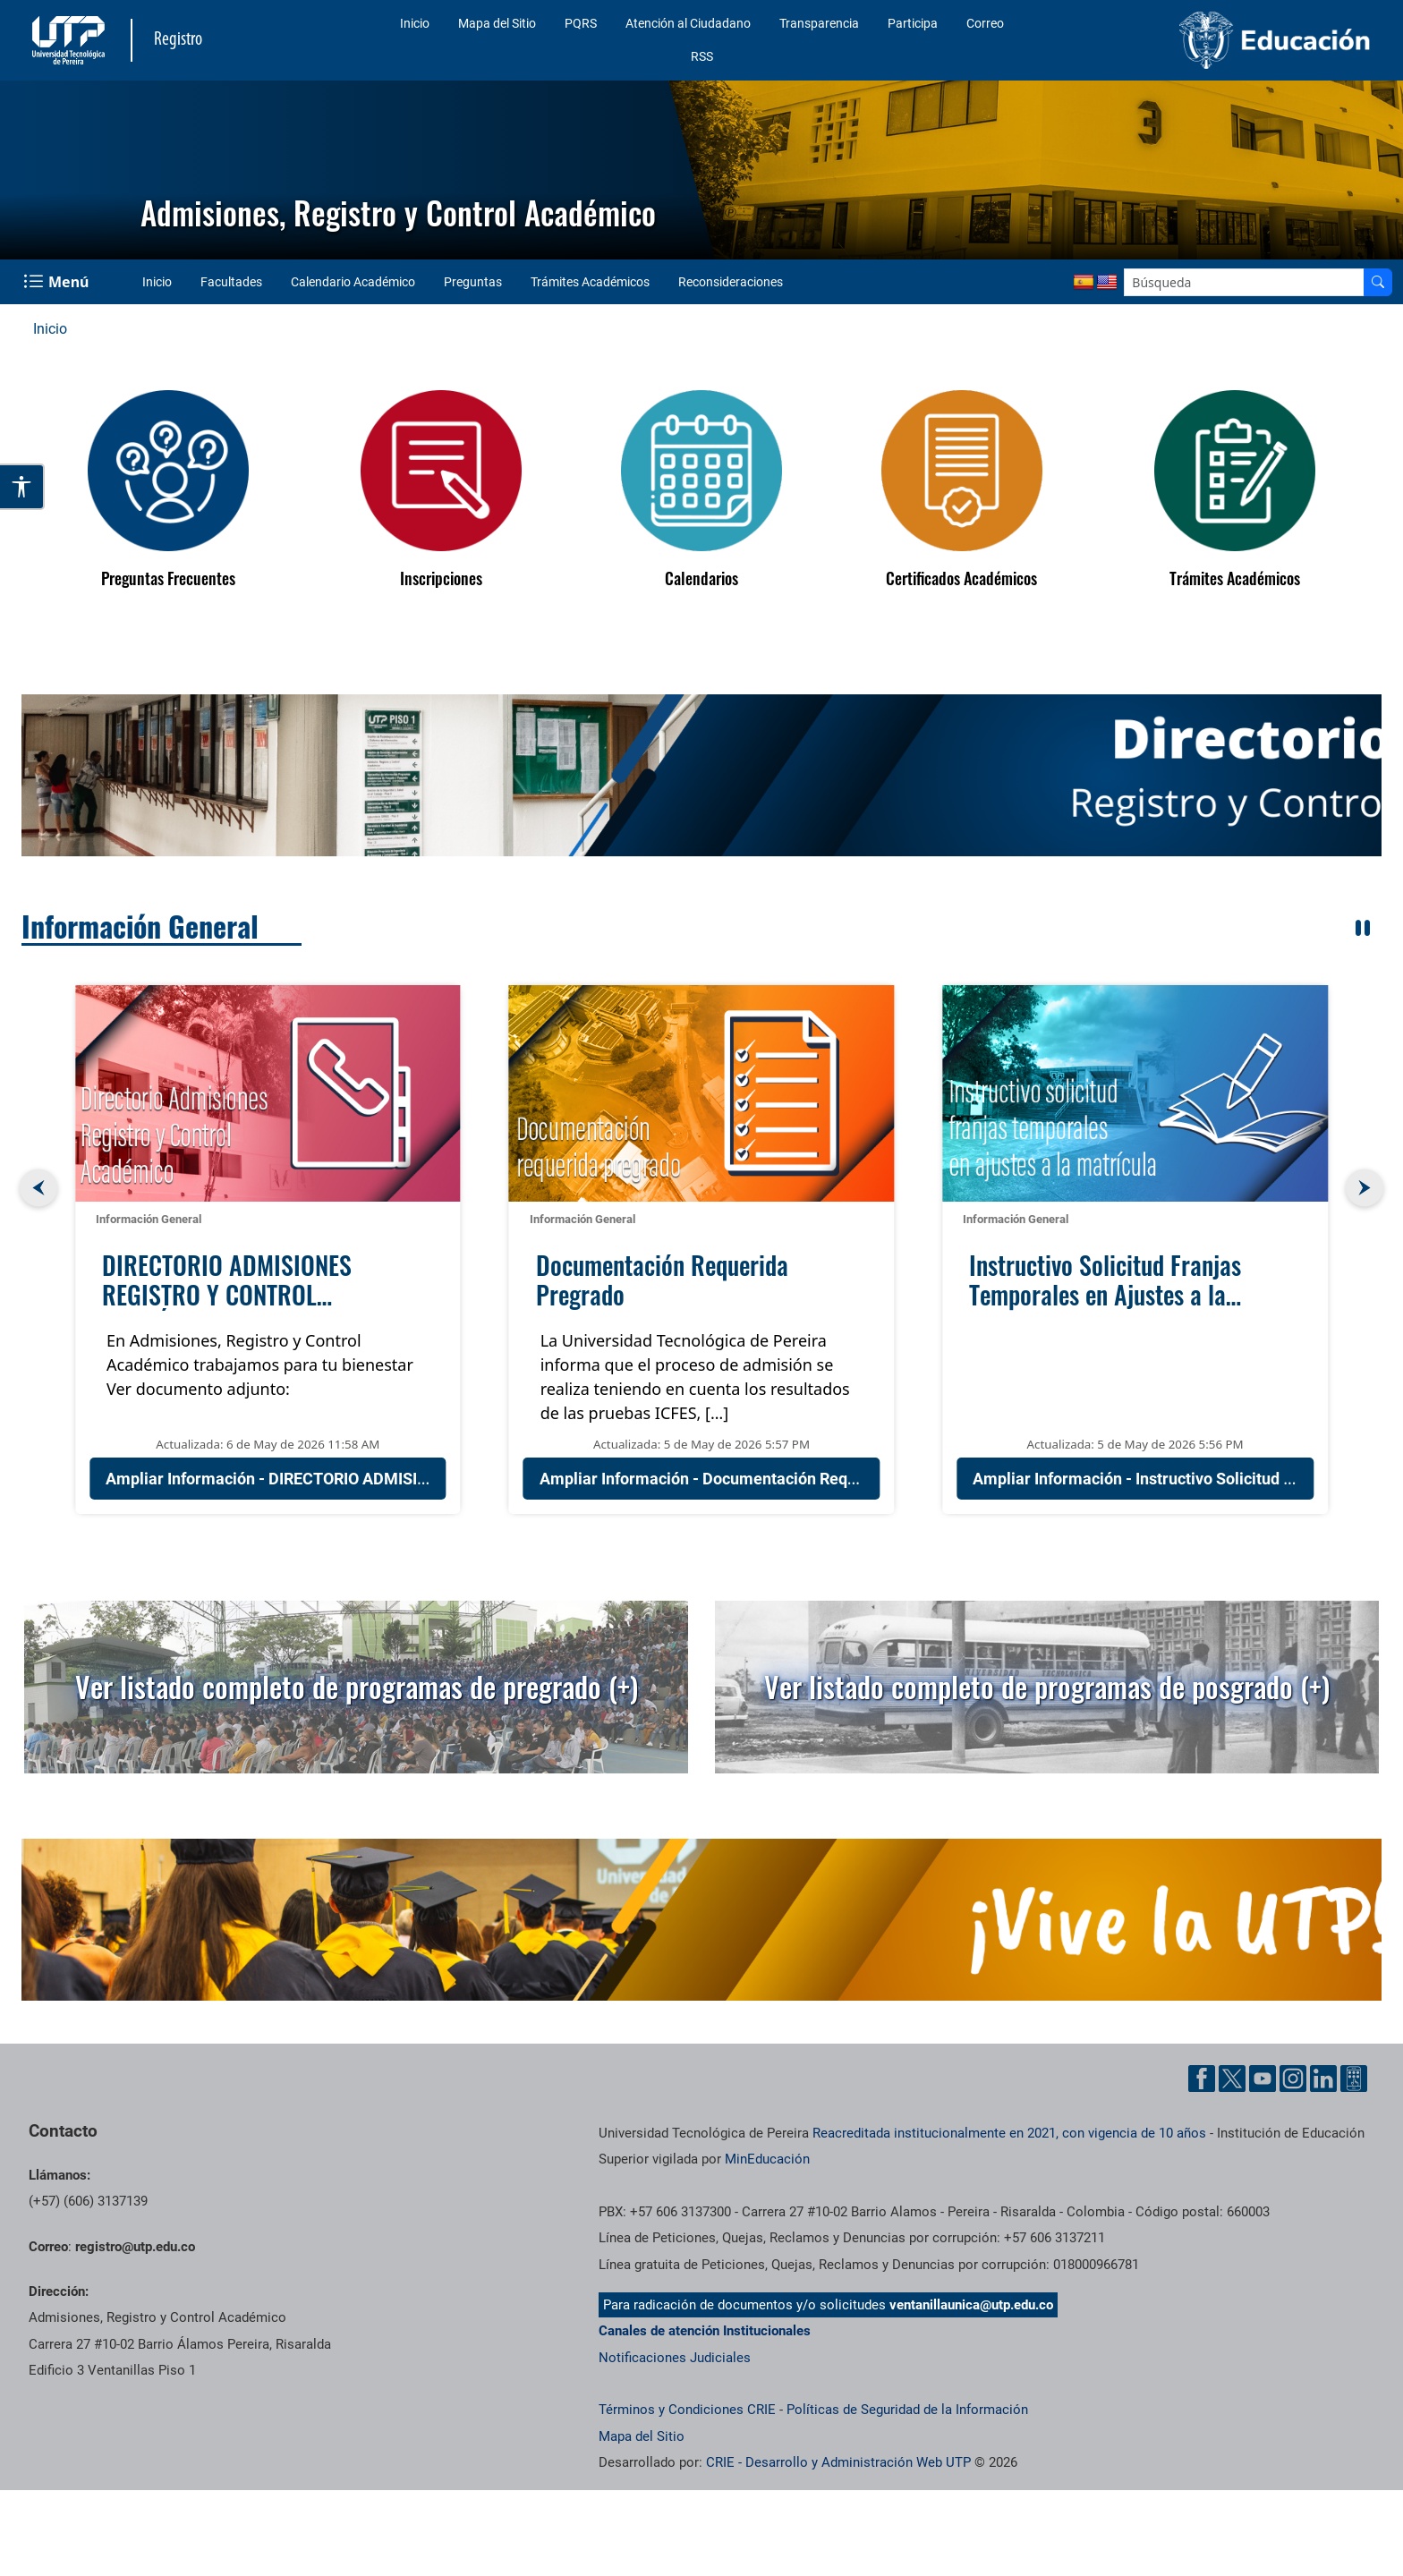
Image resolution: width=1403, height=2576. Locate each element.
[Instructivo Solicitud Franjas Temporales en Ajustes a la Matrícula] (1135, 1093)
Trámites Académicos (590, 282)
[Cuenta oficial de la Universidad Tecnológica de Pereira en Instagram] (1293, 2078)
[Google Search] (1244, 282)
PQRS (581, 23)
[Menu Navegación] (58, 281)
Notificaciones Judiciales (675, 2358)
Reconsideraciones (730, 282)
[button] (701, 775)
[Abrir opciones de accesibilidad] (22, 486)
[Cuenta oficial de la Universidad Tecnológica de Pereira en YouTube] (1262, 2078)
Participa (913, 23)
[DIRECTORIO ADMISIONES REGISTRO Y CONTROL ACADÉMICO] (268, 1093)
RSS (702, 56)
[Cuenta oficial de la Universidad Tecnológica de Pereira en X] (1232, 2078)
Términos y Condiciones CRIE (687, 2410)
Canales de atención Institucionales (705, 2331)
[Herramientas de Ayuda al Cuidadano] (1353, 2078)
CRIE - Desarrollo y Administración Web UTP (838, 2462)
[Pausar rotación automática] (1363, 927)
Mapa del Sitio (497, 23)
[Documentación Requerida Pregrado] (702, 1093)
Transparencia (819, 23)
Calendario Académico (353, 282)
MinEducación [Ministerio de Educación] (767, 2159)
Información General (140, 926)
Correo (985, 23)
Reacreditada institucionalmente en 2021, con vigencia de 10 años (1009, 2133)
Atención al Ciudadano (688, 23)
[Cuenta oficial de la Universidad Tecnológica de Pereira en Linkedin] (1323, 2078)
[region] (701, 775)
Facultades (231, 282)
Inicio (414, 23)
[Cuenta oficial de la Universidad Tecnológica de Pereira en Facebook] (1201, 2078)
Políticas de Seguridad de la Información (907, 2410)
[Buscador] (1378, 282)
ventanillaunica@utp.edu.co (971, 2305)
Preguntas (473, 282)
